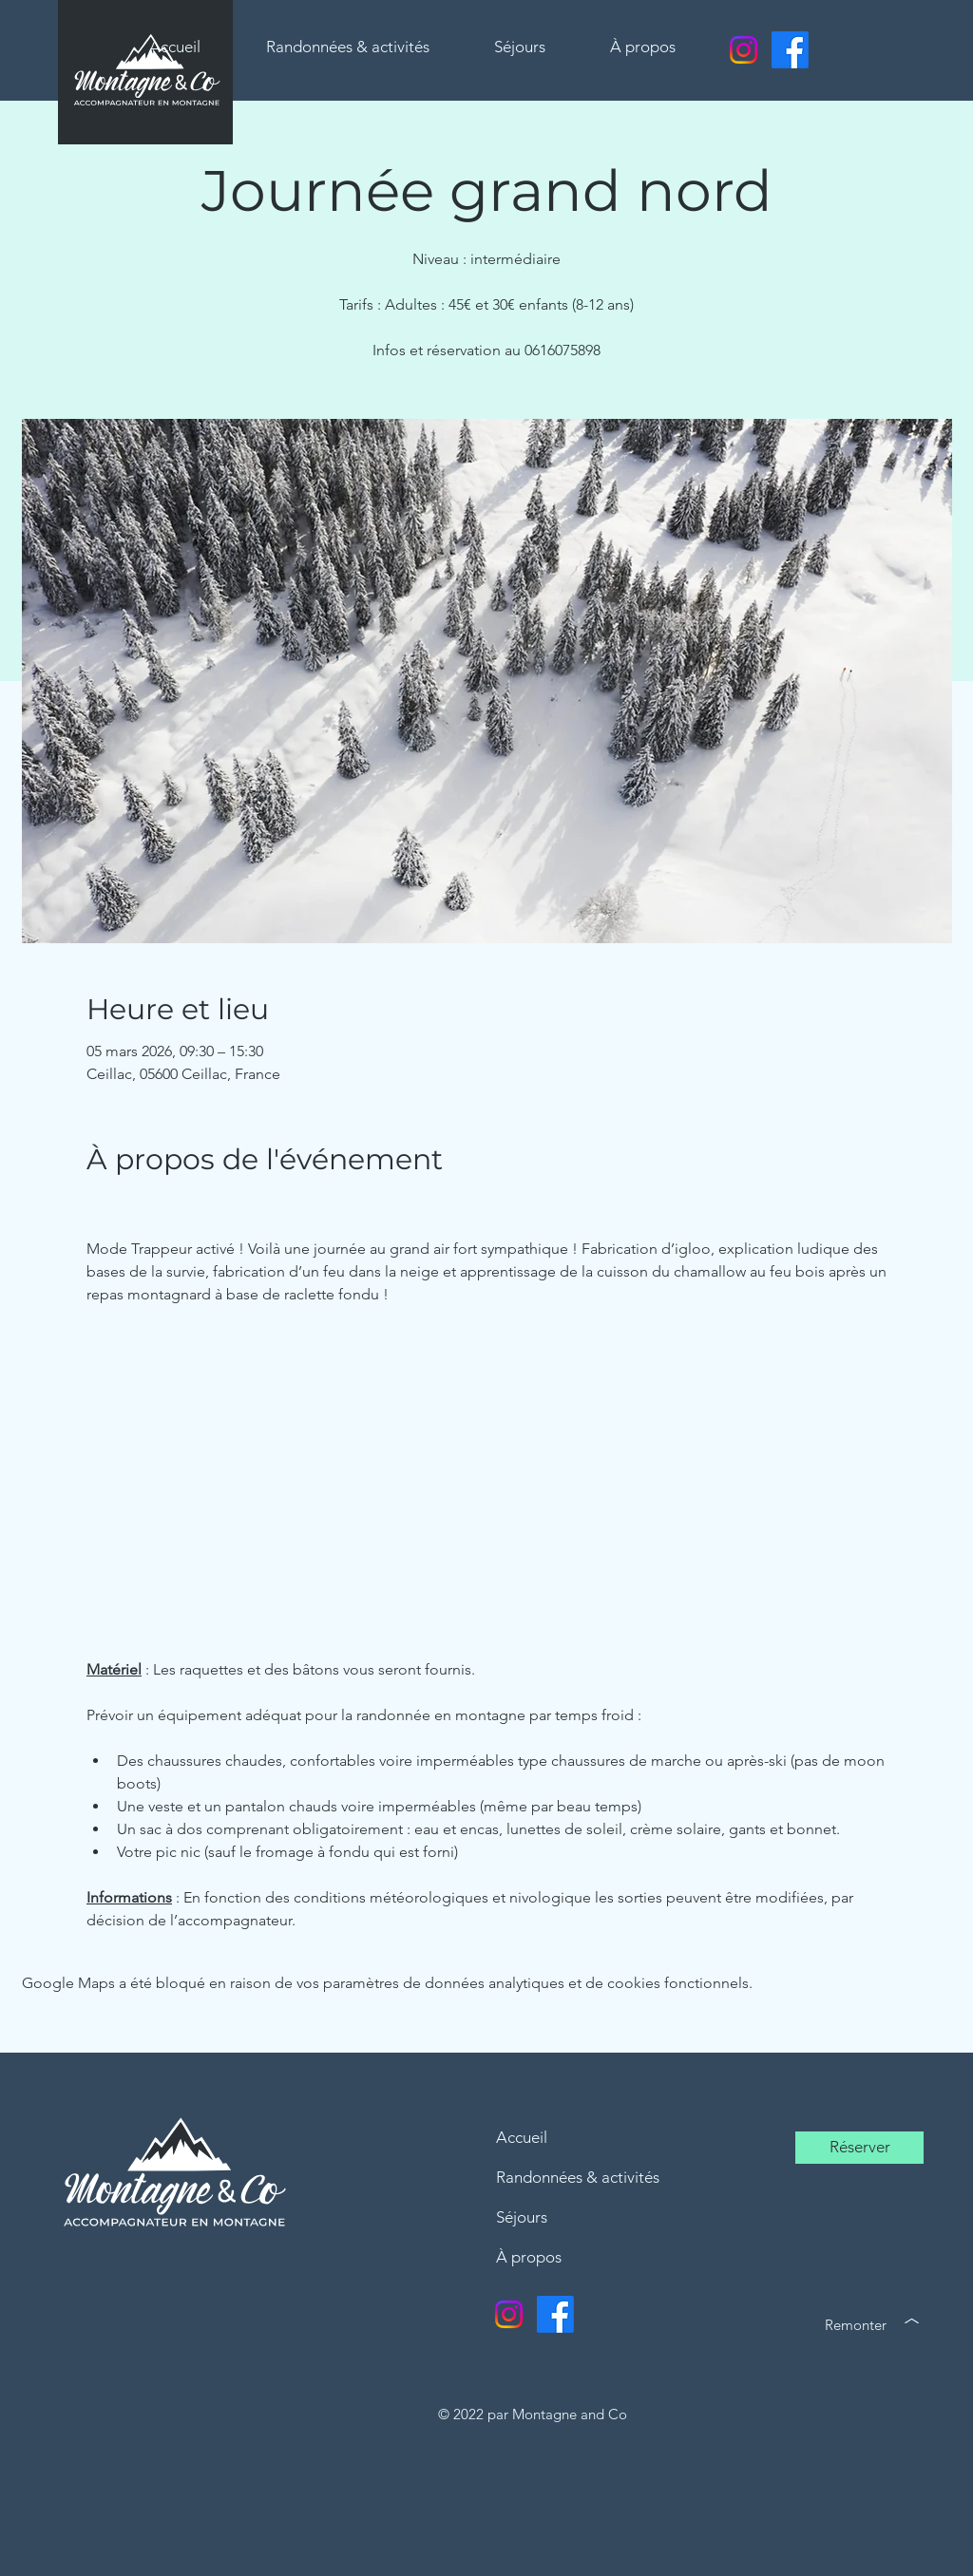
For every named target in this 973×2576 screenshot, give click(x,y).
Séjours (521, 2216)
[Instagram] (743, 49)
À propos (529, 2256)
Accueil (521, 2137)
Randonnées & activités (577, 2177)
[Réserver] (859, 2147)
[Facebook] (790, 49)
